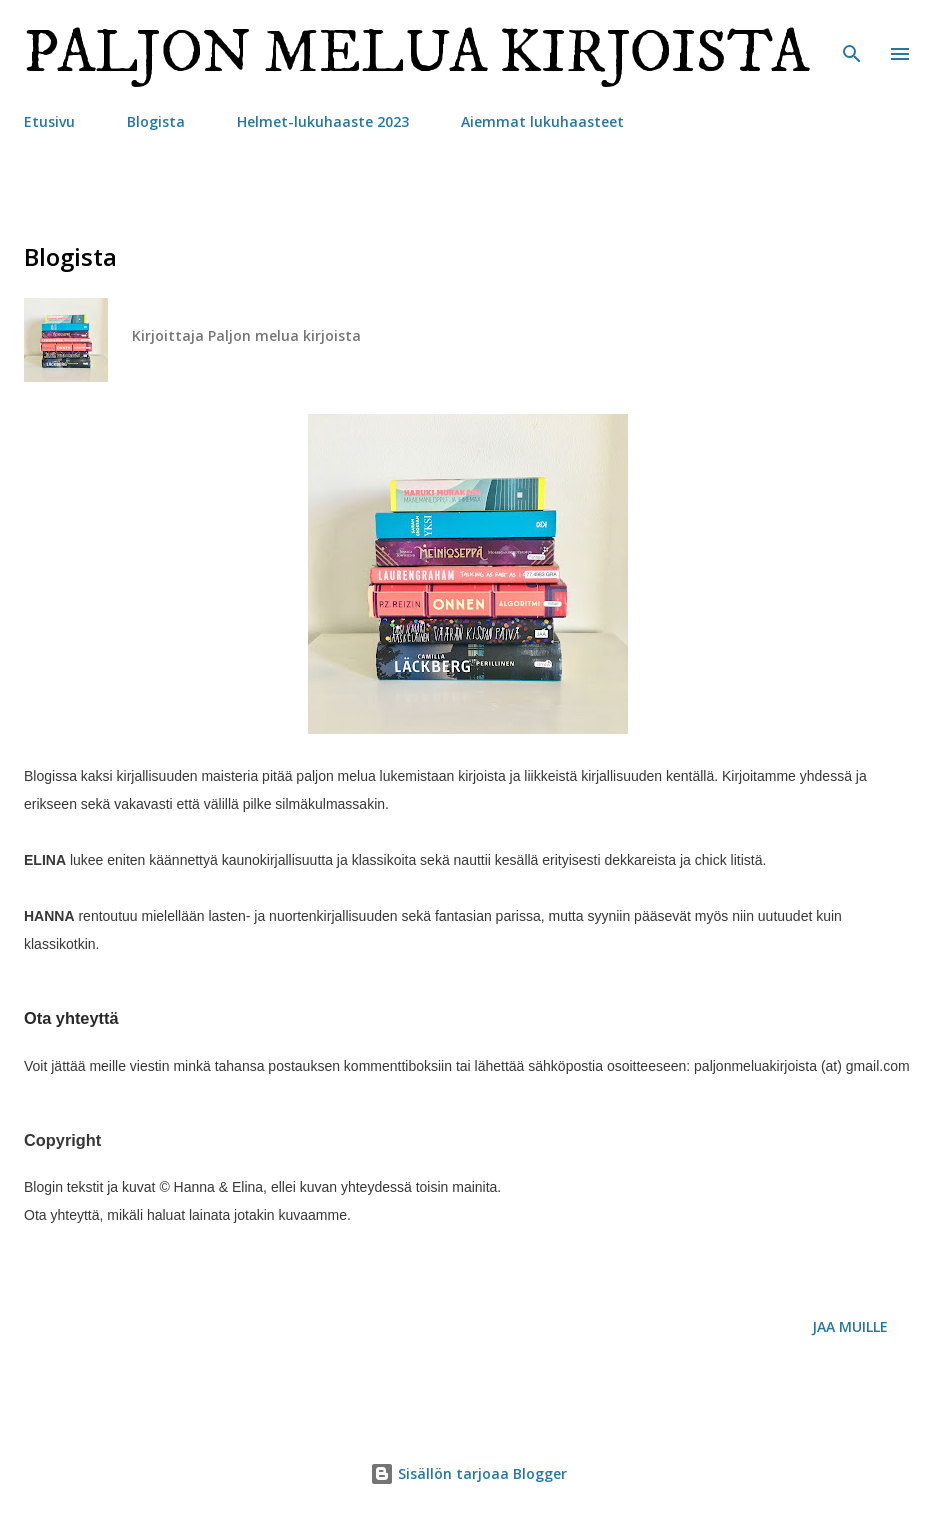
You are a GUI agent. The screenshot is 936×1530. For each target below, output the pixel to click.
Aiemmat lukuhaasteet (542, 121)
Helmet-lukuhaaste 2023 (323, 121)
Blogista (156, 121)
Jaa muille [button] (850, 1326)
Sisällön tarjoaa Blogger (468, 1473)
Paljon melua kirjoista (416, 53)
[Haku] (852, 36)
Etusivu (49, 121)
